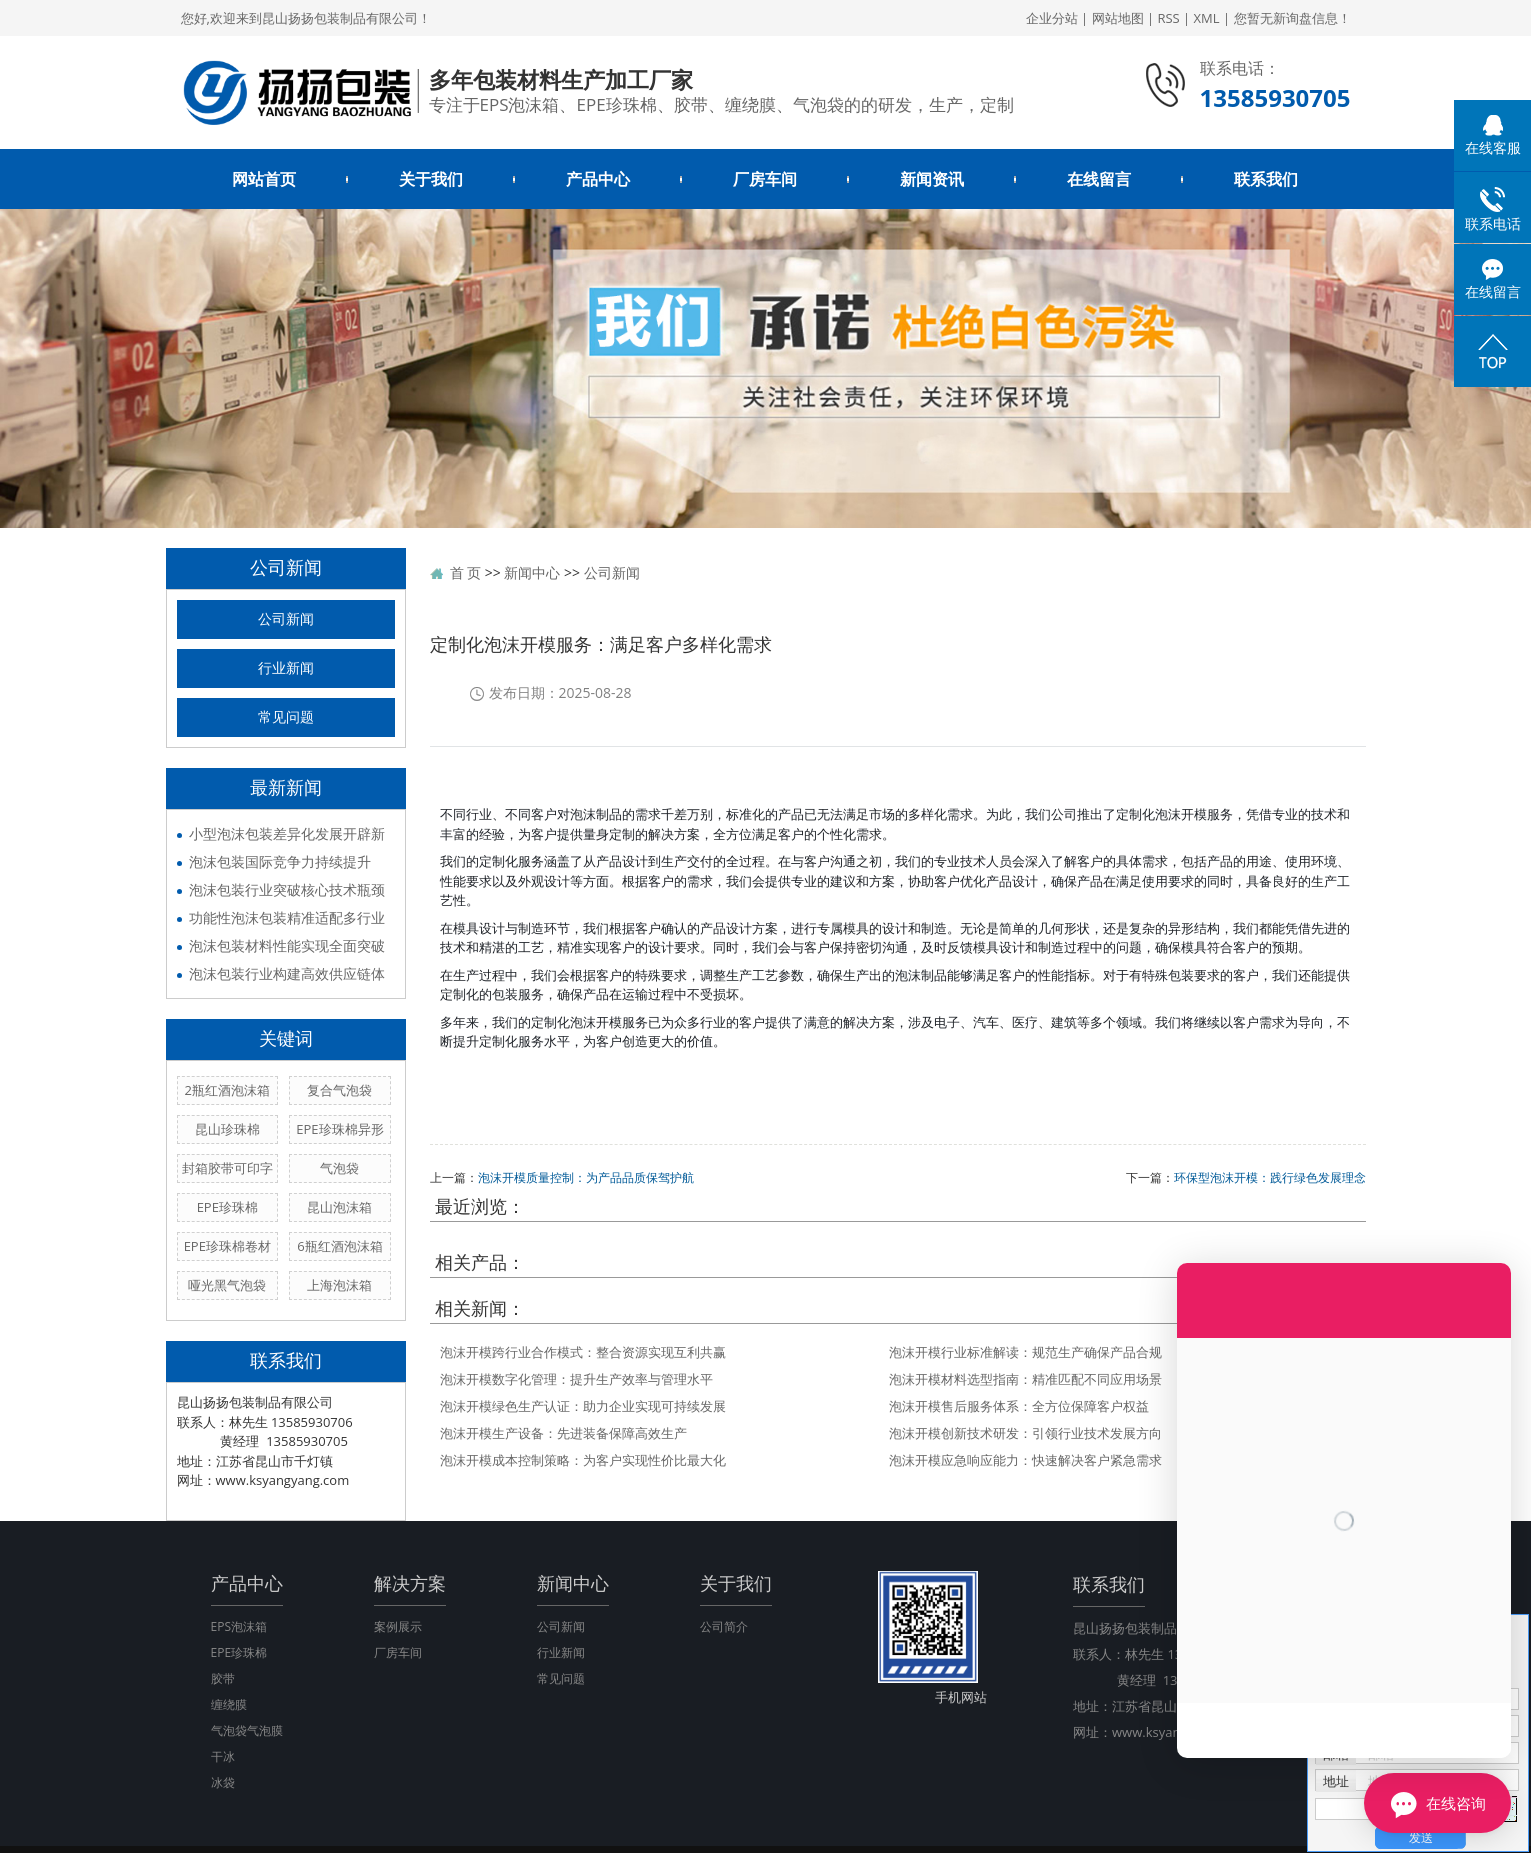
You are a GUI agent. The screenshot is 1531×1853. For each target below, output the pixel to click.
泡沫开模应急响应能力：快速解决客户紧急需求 (1025, 1460)
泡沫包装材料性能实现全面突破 (287, 945)
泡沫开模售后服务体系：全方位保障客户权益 (1019, 1406)
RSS (1168, 18)
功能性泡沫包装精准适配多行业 (287, 917)
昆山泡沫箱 (339, 1207)
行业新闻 (286, 668)
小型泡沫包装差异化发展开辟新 (287, 833)
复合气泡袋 (339, 1090)
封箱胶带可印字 (227, 1168)
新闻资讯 (932, 179)
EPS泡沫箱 (239, 1626)
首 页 (466, 572)
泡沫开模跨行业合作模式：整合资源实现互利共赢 (583, 1352)
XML (1207, 18)
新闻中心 (532, 572)
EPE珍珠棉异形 (339, 1129)
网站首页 (264, 179)
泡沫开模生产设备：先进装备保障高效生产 (563, 1433)
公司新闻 (286, 619)
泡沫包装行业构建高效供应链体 (287, 973)
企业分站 (1052, 18)
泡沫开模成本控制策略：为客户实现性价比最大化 (583, 1460)
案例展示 (398, 1626)
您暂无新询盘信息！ (1292, 18)
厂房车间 (765, 179)
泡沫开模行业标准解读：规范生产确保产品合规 (1025, 1352)
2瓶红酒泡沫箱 (227, 1090)
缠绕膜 (229, 1704)
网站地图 (1118, 18)
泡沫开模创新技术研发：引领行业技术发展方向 (1025, 1433)
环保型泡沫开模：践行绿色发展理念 (1270, 1177)
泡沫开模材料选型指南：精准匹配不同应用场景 (1025, 1379)
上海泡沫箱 (339, 1285)
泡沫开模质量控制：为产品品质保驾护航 (586, 1177)
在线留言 (1099, 179)
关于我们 (431, 179)
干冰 (223, 1756)
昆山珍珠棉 (227, 1129)
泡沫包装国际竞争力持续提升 (280, 861)
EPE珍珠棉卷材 (227, 1246)
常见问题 (286, 717)
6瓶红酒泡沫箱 (339, 1246)
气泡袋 (339, 1168)
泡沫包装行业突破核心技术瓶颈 (287, 889)
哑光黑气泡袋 (227, 1285)
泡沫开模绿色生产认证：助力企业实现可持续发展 (583, 1406)
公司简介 (724, 1626)
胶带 (223, 1678)
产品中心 (598, 179)
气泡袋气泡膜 (247, 1730)
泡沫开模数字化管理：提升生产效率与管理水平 (576, 1379)
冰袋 (223, 1782)
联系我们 (1266, 179)
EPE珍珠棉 (227, 1207)
